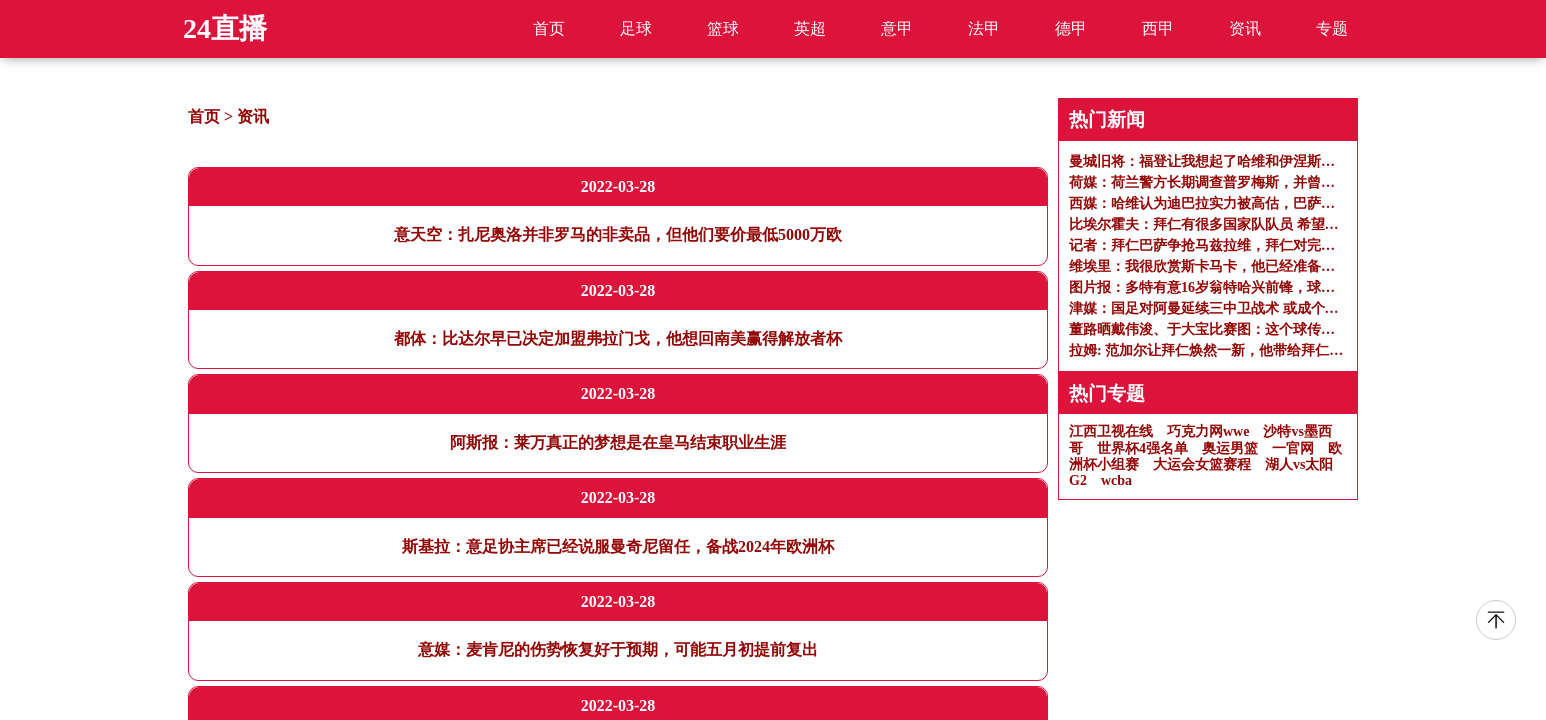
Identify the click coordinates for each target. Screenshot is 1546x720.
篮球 (723, 28)
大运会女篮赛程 (1202, 464)
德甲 (1071, 28)
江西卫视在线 (1111, 431)
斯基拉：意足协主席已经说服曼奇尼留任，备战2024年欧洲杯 (618, 546)
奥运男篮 (1230, 448)
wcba (1116, 480)
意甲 (897, 28)
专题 (1332, 28)
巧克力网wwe (1208, 431)
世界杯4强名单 (1142, 448)
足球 (636, 28)
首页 (549, 28)
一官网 (1293, 448)
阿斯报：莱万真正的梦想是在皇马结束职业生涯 (618, 442)
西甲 (1158, 28)
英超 (810, 28)
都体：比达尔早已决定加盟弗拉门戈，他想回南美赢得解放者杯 (618, 338)
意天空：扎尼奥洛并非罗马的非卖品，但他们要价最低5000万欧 (618, 234)
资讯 (1245, 28)
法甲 (984, 28)
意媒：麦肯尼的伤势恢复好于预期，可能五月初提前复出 (618, 649)
